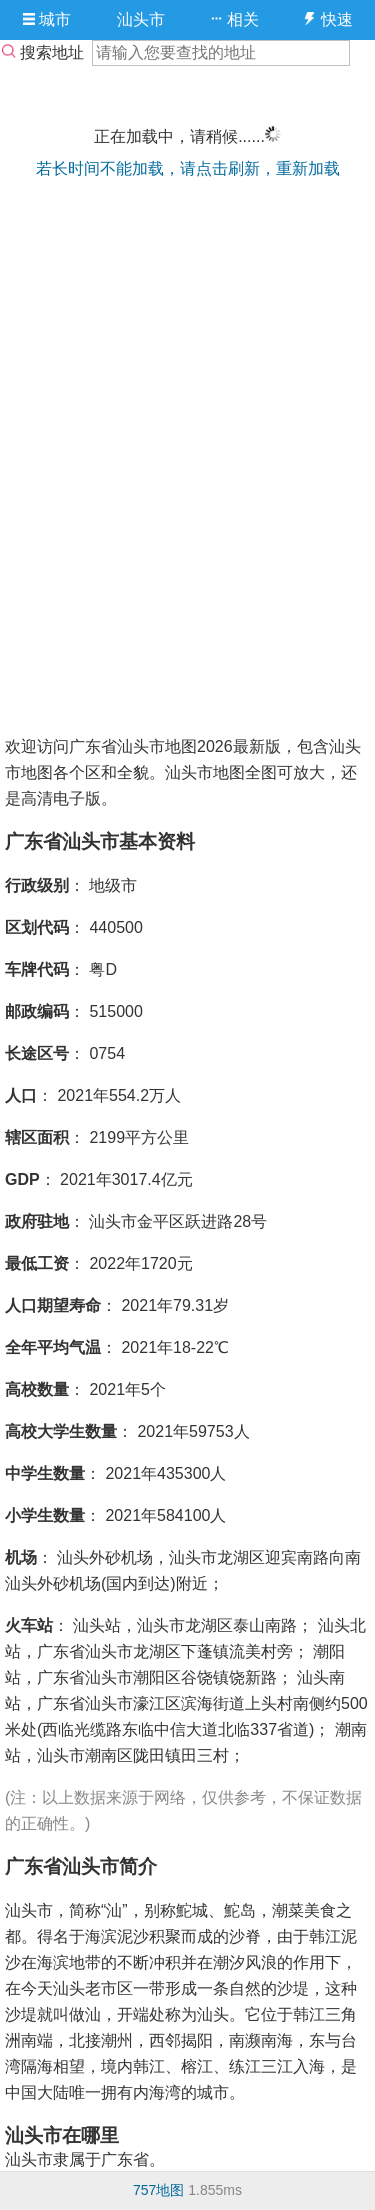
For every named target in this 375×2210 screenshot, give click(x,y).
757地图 (158, 2190)
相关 (234, 19)
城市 (47, 19)
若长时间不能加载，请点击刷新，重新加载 (188, 168)
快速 (327, 19)
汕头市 (141, 19)
